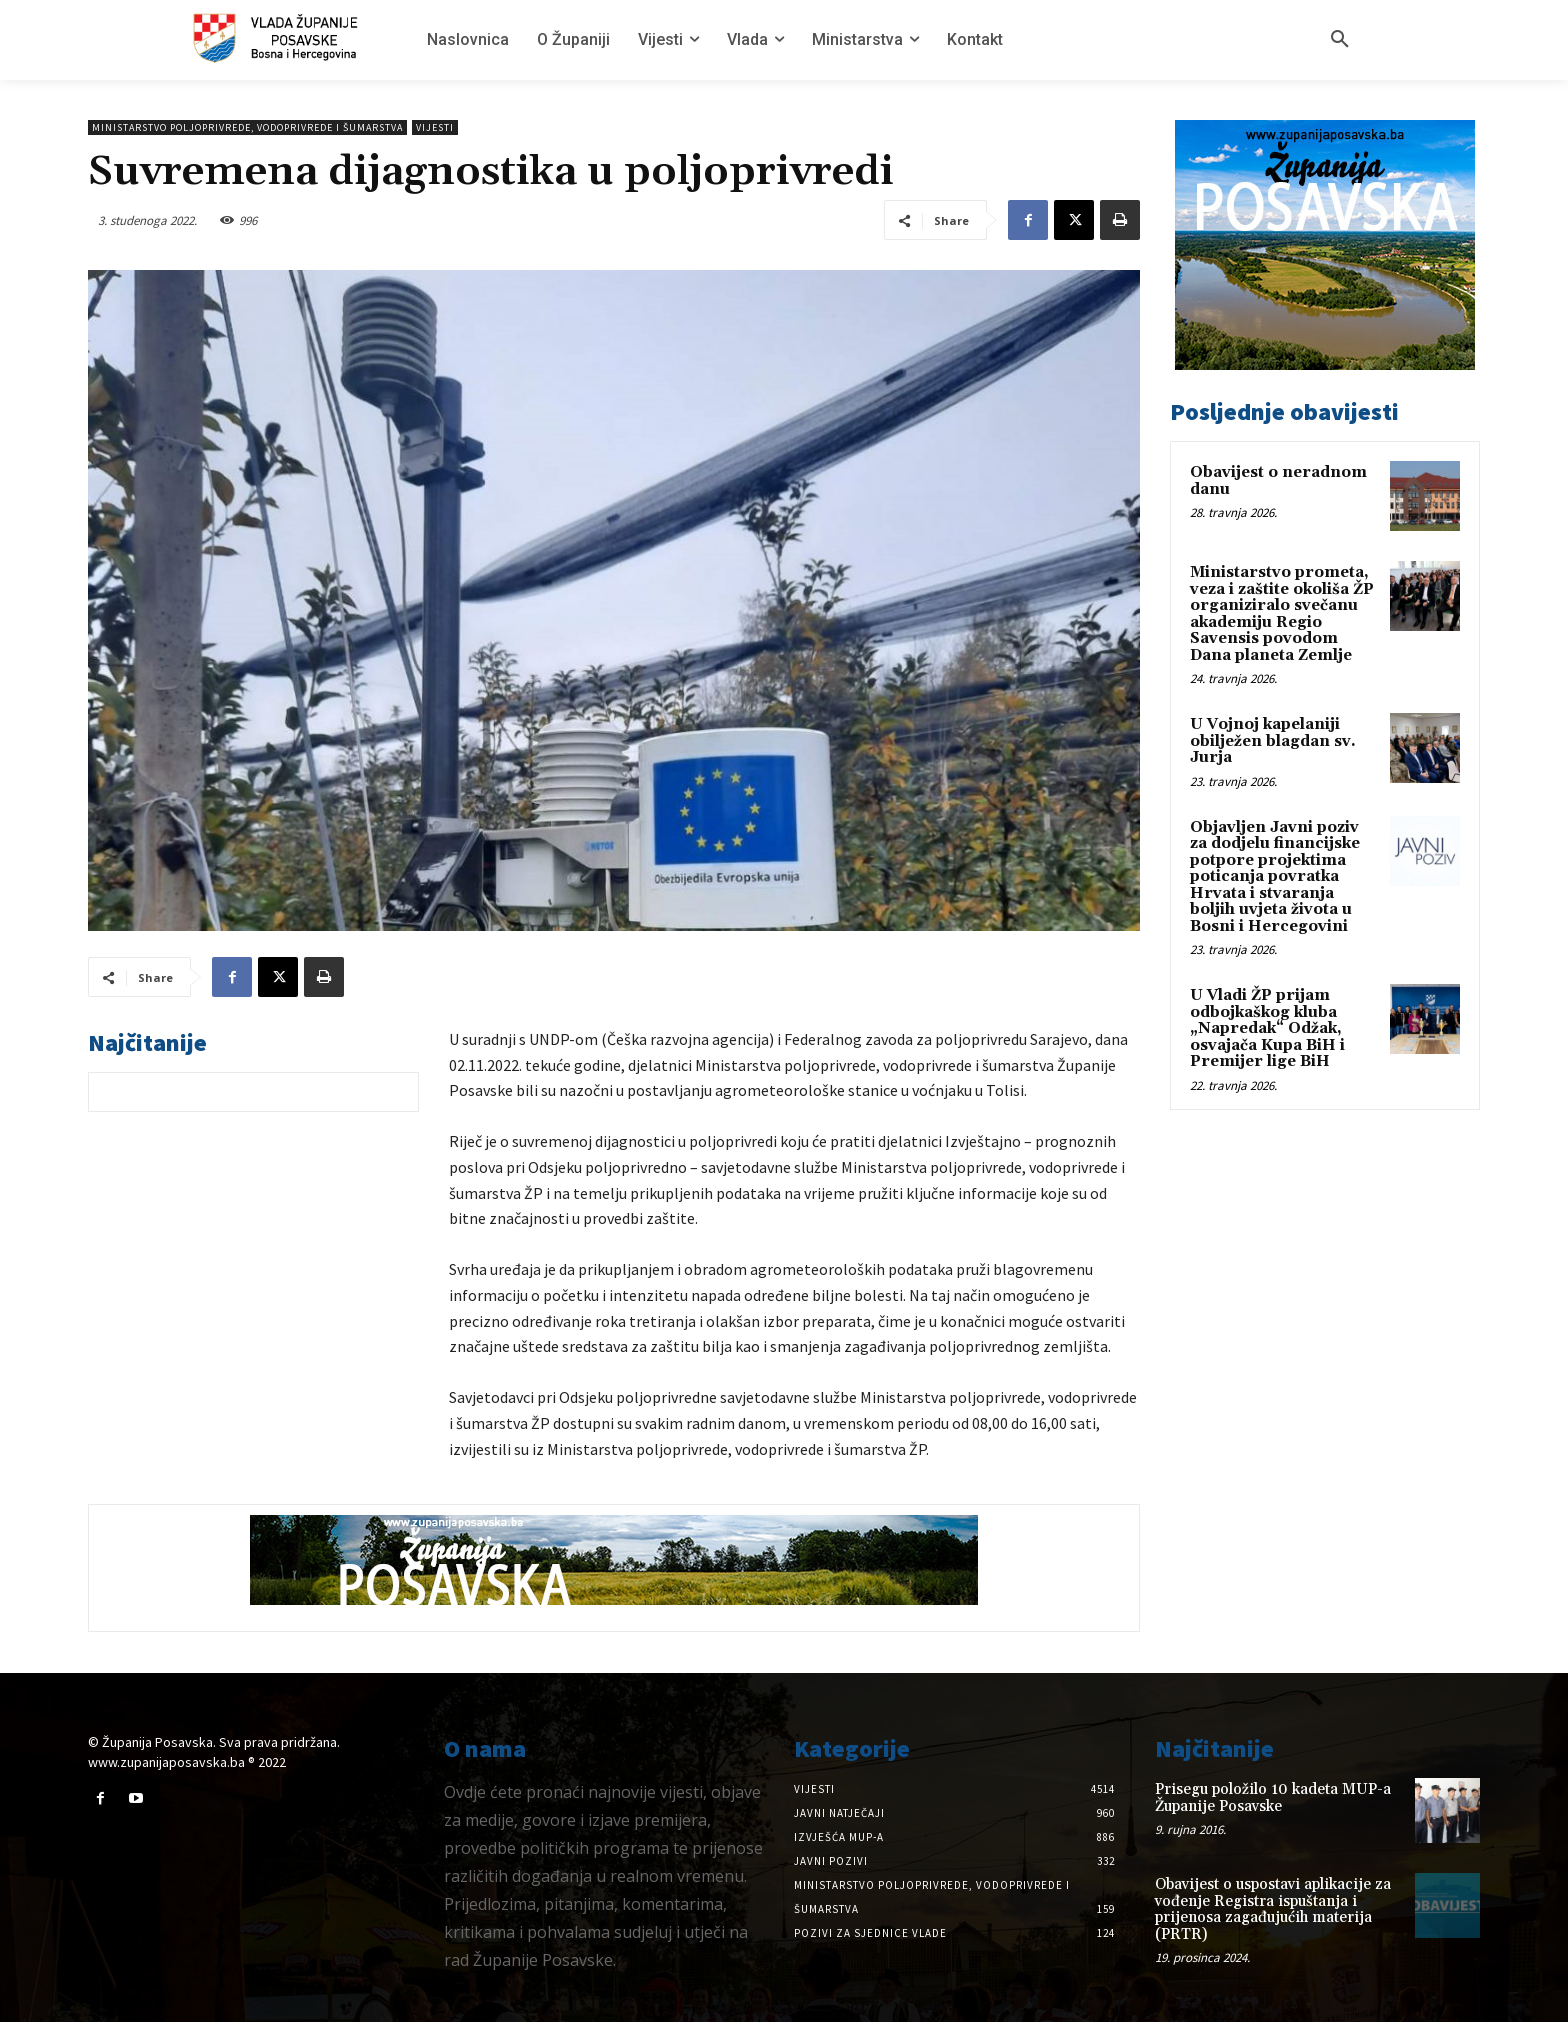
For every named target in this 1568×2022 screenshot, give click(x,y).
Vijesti (435, 127)
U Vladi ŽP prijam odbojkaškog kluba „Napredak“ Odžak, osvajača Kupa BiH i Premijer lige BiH (1267, 1028)
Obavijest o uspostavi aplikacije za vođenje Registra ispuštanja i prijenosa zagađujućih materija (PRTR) (1273, 1909)
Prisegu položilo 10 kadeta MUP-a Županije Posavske (1273, 1798)
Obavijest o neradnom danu (1278, 481)
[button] (1340, 40)
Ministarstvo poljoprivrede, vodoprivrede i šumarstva (247, 127)
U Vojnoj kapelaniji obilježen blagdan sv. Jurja (1273, 741)
